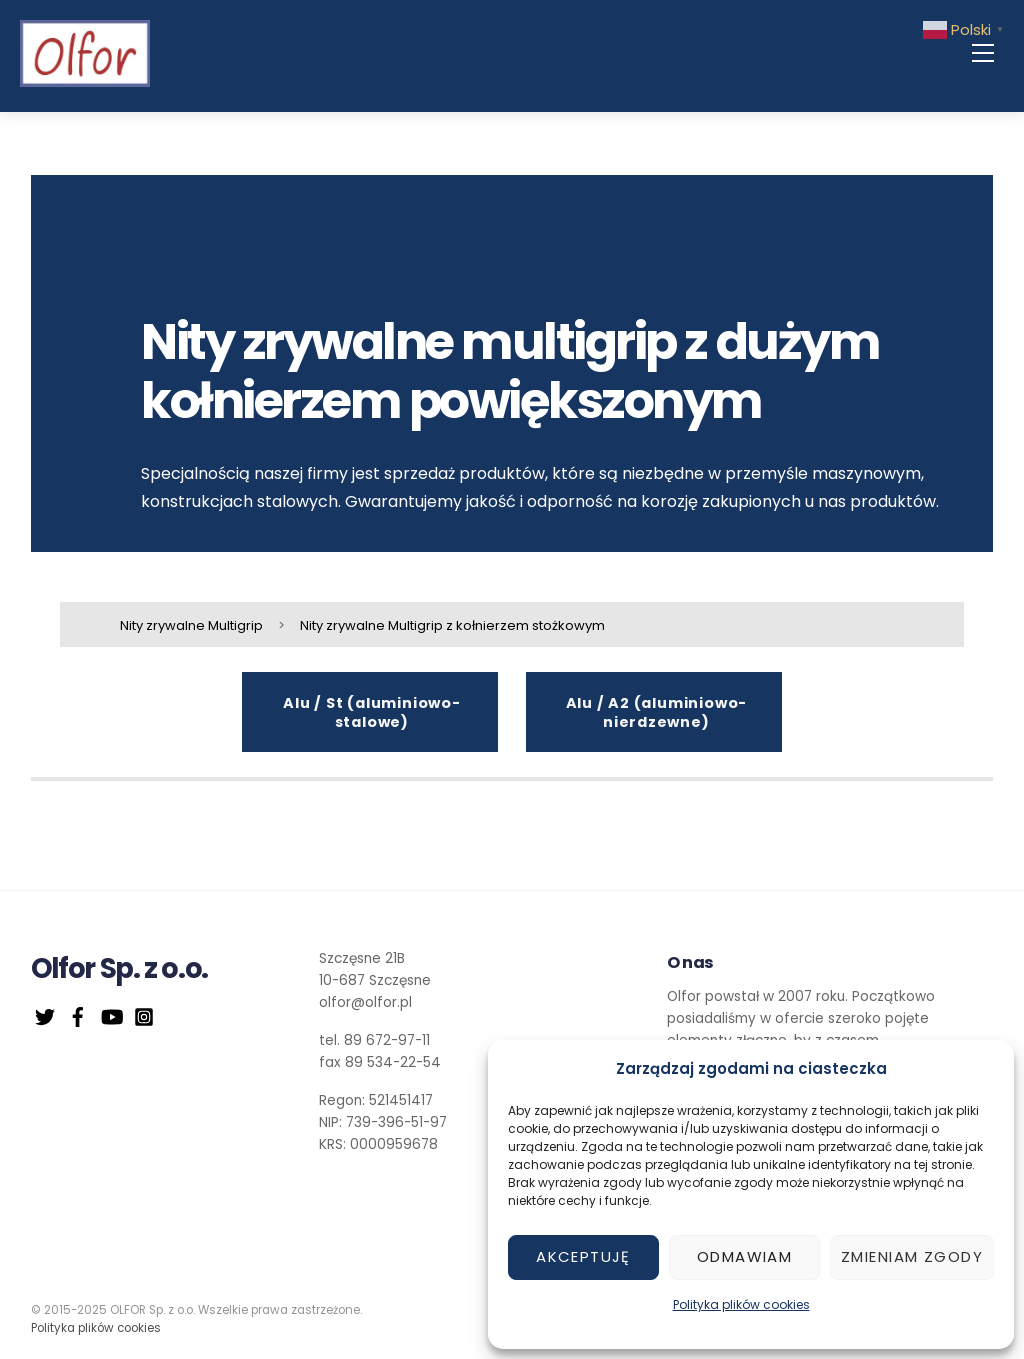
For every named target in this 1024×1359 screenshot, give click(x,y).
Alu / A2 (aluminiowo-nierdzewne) (657, 713)
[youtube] (111, 1015)
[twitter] (45, 1015)
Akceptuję (583, 1256)
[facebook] (78, 1015)
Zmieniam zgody (912, 1256)
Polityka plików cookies (741, 1304)
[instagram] (144, 1015)
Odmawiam (744, 1256)
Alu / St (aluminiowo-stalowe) (372, 713)
